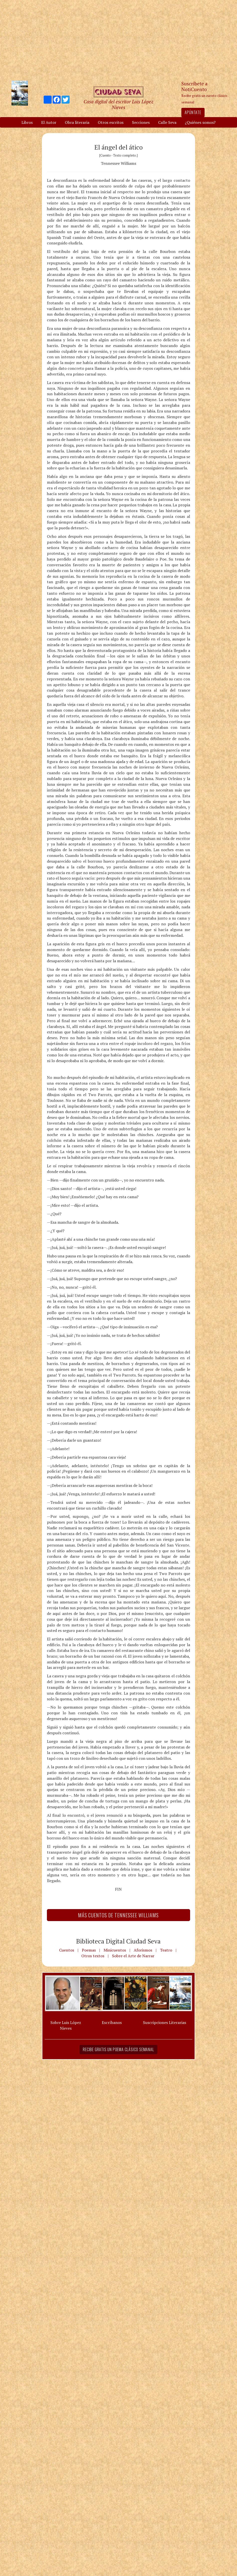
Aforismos (143, 1950)
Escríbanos (112, 2022)
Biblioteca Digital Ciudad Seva (118, 1941)
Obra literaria (77, 122)
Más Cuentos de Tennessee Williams (118, 1915)
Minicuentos (115, 1950)
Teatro (166, 1950)
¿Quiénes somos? (200, 122)
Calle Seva (167, 122)
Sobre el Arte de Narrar (133, 1956)
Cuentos (66, 1950)
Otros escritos (110, 122)
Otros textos (92, 1956)
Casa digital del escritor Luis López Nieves (118, 104)
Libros (27, 122)
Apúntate (193, 112)
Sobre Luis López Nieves (65, 2025)
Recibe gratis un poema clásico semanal (118, 2049)
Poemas (89, 1950)
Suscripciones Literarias (164, 2022)
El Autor (48, 122)
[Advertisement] (118, 40)
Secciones (141, 122)
